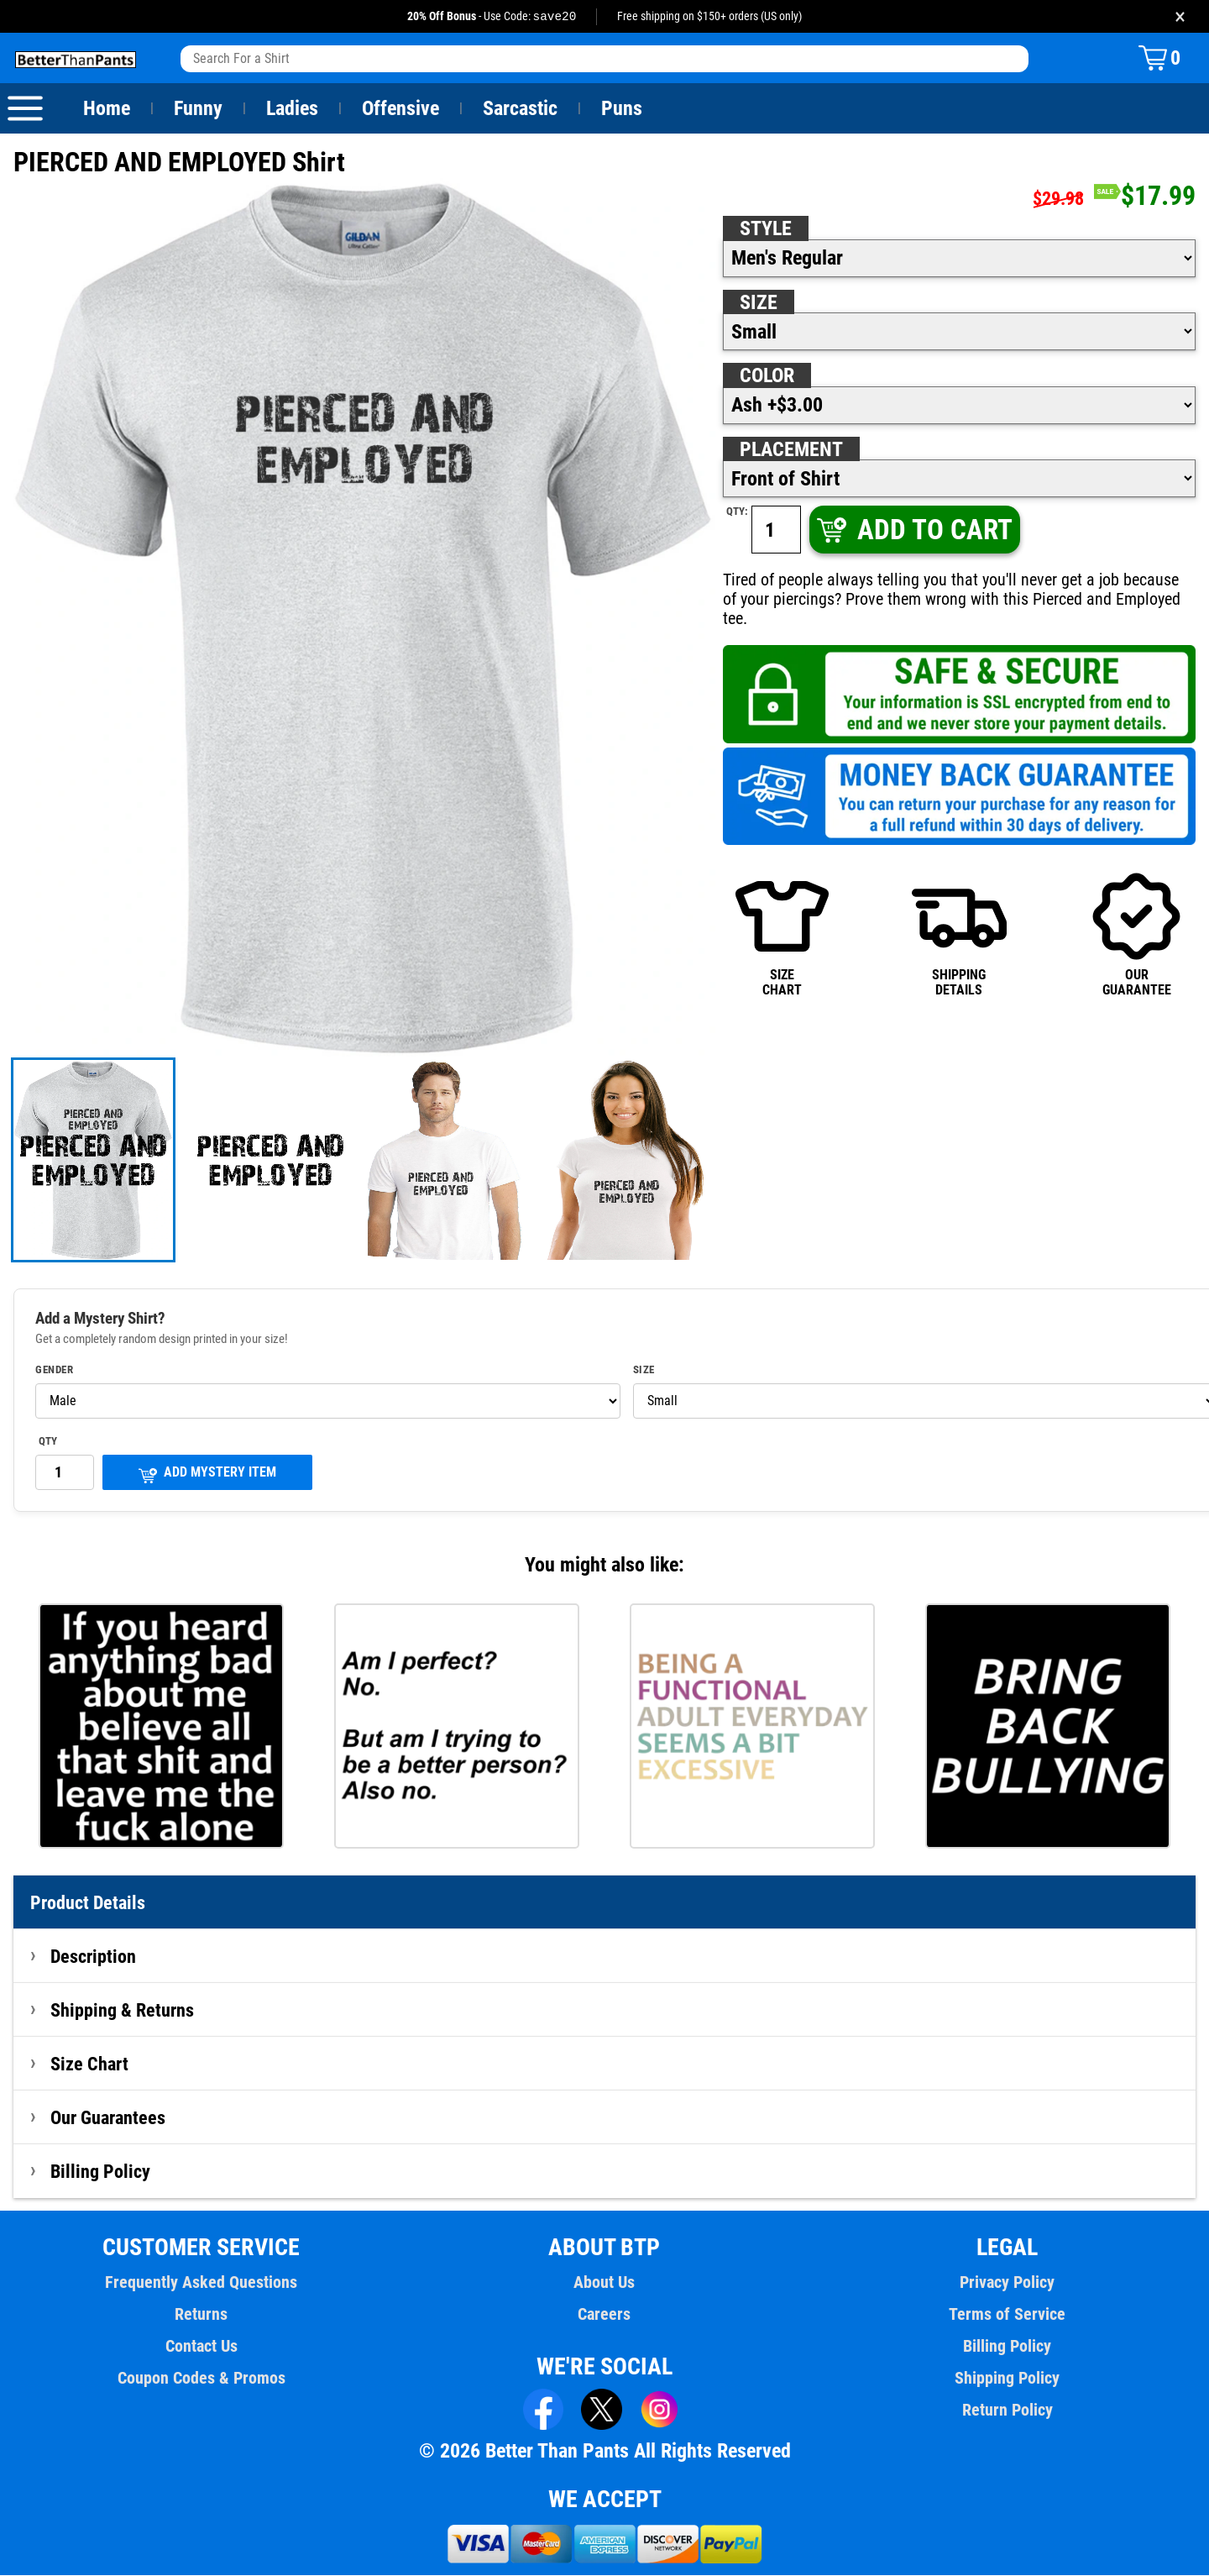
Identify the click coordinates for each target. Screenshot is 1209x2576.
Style (766, 229)
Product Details (88, 1903)
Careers (604, 2315)
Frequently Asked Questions (201, 2283)
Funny (198, 109)
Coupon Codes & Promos (201, 2379)
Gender (54, 1371)
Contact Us (201, 2347)
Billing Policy (99, 2172)
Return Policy (1007, 2410)
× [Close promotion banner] (1180, 16)
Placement (791, 450)
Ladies (291, 109)
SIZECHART (782, 915)
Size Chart (89, 2064)
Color (768, 376)
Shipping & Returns (122, 2011)
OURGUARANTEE (1136, 915)
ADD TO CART (913, 530)
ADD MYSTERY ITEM (207, 1474)
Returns (201, 2315)
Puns (622, 109)
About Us (605, 2283)
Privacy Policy (1007, 2283)
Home (106, 109)
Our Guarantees (108, 2118)
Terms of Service (1007, 2315)
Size (758, 303)
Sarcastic (520, 109)
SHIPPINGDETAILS (959, 915)
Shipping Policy (1007, 2379)
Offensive (400, 109)
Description (93, 1957)
